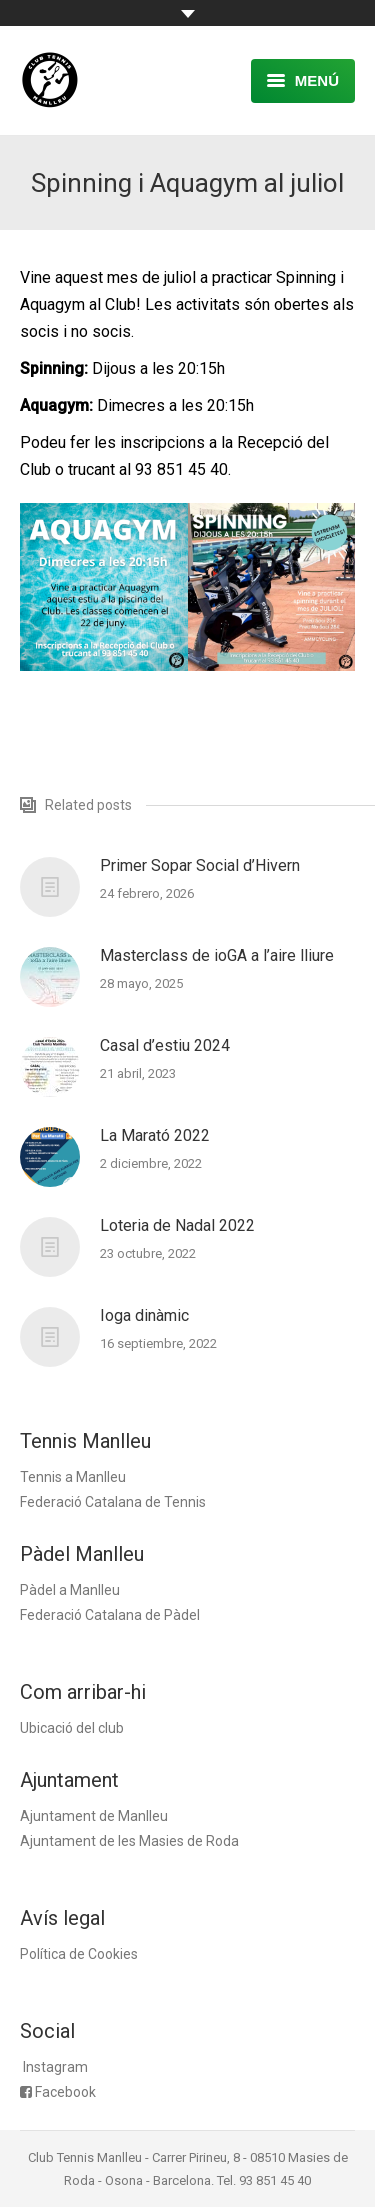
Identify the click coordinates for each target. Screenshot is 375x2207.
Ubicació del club (72, 1728)
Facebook (65, 2092)
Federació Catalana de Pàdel (110, 1615)
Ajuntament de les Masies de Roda (129, 1841)
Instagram (55, 2067)
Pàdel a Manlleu (70, 1590)
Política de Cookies (79, 1954)
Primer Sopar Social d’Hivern (200, 865)
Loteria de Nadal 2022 (177, 1225)
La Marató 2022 (155, 1135)
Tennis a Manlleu (73, 1477)
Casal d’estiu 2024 (165, 1045)
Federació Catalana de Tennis (113, 1502)
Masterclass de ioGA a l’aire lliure (217, 955)
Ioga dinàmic (144, 1315)
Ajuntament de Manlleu (94, 1816)
